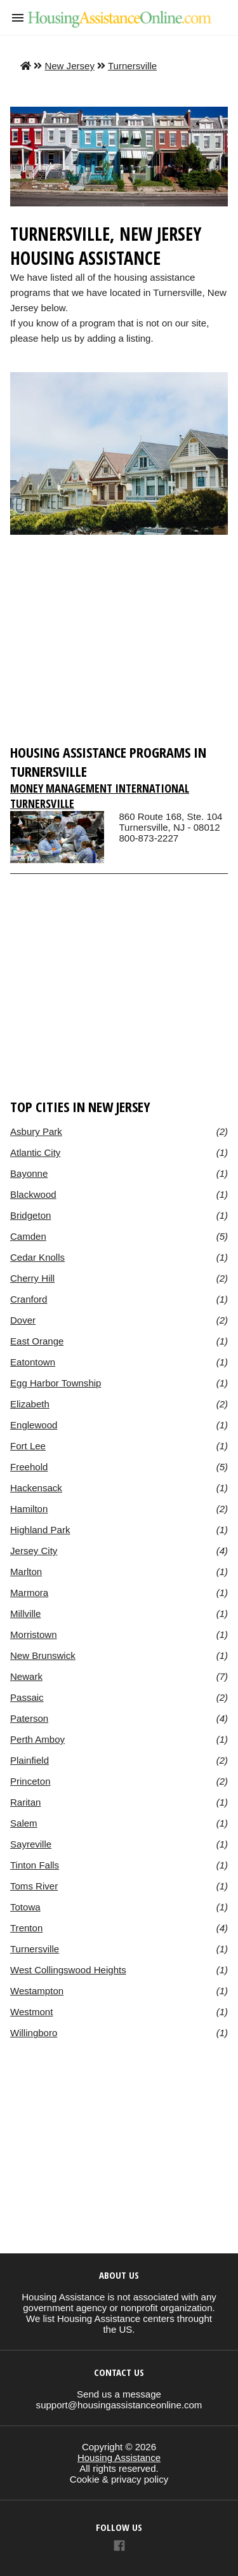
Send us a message (119, 2394)
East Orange (36, 1341)
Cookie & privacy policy (119, 2479)
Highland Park (40, 1529)
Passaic (27, 1697)
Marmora (29, 1592)
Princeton (30, 1781)
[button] (17, 17)
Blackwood (33, 1194)
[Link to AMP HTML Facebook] (119, 2547)
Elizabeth (30, 1404)
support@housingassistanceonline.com (119, 2404)
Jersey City (33, 1550)
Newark (26, 1676)
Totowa (25, 1907)
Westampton (36, 1990)
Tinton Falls (34, 1865)
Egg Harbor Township (55, 1383)
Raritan (25, 1802)
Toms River (34, 1886)
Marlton (26, 1571)
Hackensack (36, 1487)
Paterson (29, 1718)
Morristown (33, 1634)
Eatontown (32, 1362)
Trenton (26, 1927)
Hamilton (29, 1508)
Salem (23, 1823)
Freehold (29, 1466)
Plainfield (29, 1760)
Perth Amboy (37, 1739)
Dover (23, 1320)
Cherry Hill (32, 1278)
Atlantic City (35, 1152)
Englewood (33, 1424)
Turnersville (132, 65)
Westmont (31, 2011)
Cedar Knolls (37, 1257)
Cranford (28, 1299)
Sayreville (30, 1844)
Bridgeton (30, 1215)
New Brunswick (43, 1655)
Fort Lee (28, 1445)
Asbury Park (36, 1131)
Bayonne (29, 1173)
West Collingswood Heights (68, 1969)
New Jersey (69, 65)
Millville (25, 1613)
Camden (28, 1236)
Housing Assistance (119, 2457)
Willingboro (33, 2032)
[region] (119, 645)
